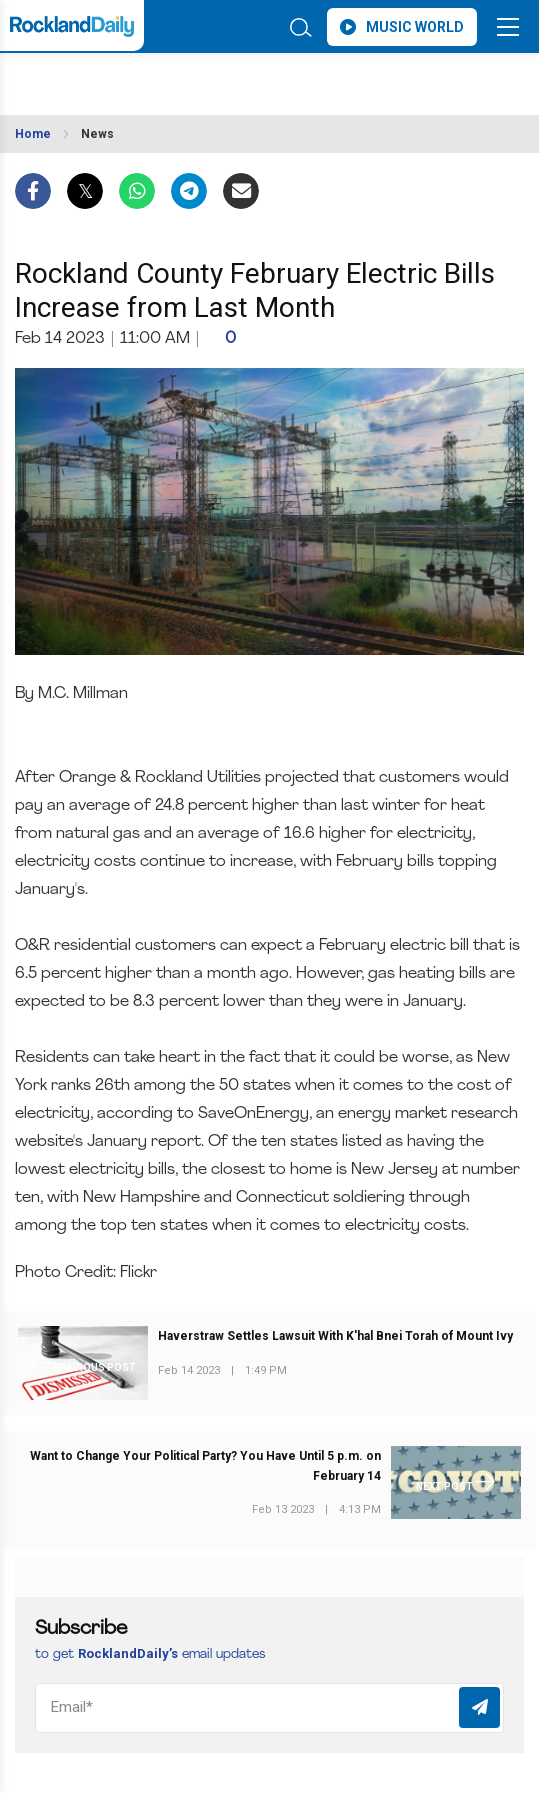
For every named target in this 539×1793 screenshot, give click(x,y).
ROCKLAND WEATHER (156, 78)
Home (33, 134)
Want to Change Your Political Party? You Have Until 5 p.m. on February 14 (205, 1466)
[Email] (269, 1708)
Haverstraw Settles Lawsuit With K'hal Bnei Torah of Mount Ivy (335, 1336)
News (97, 134)
